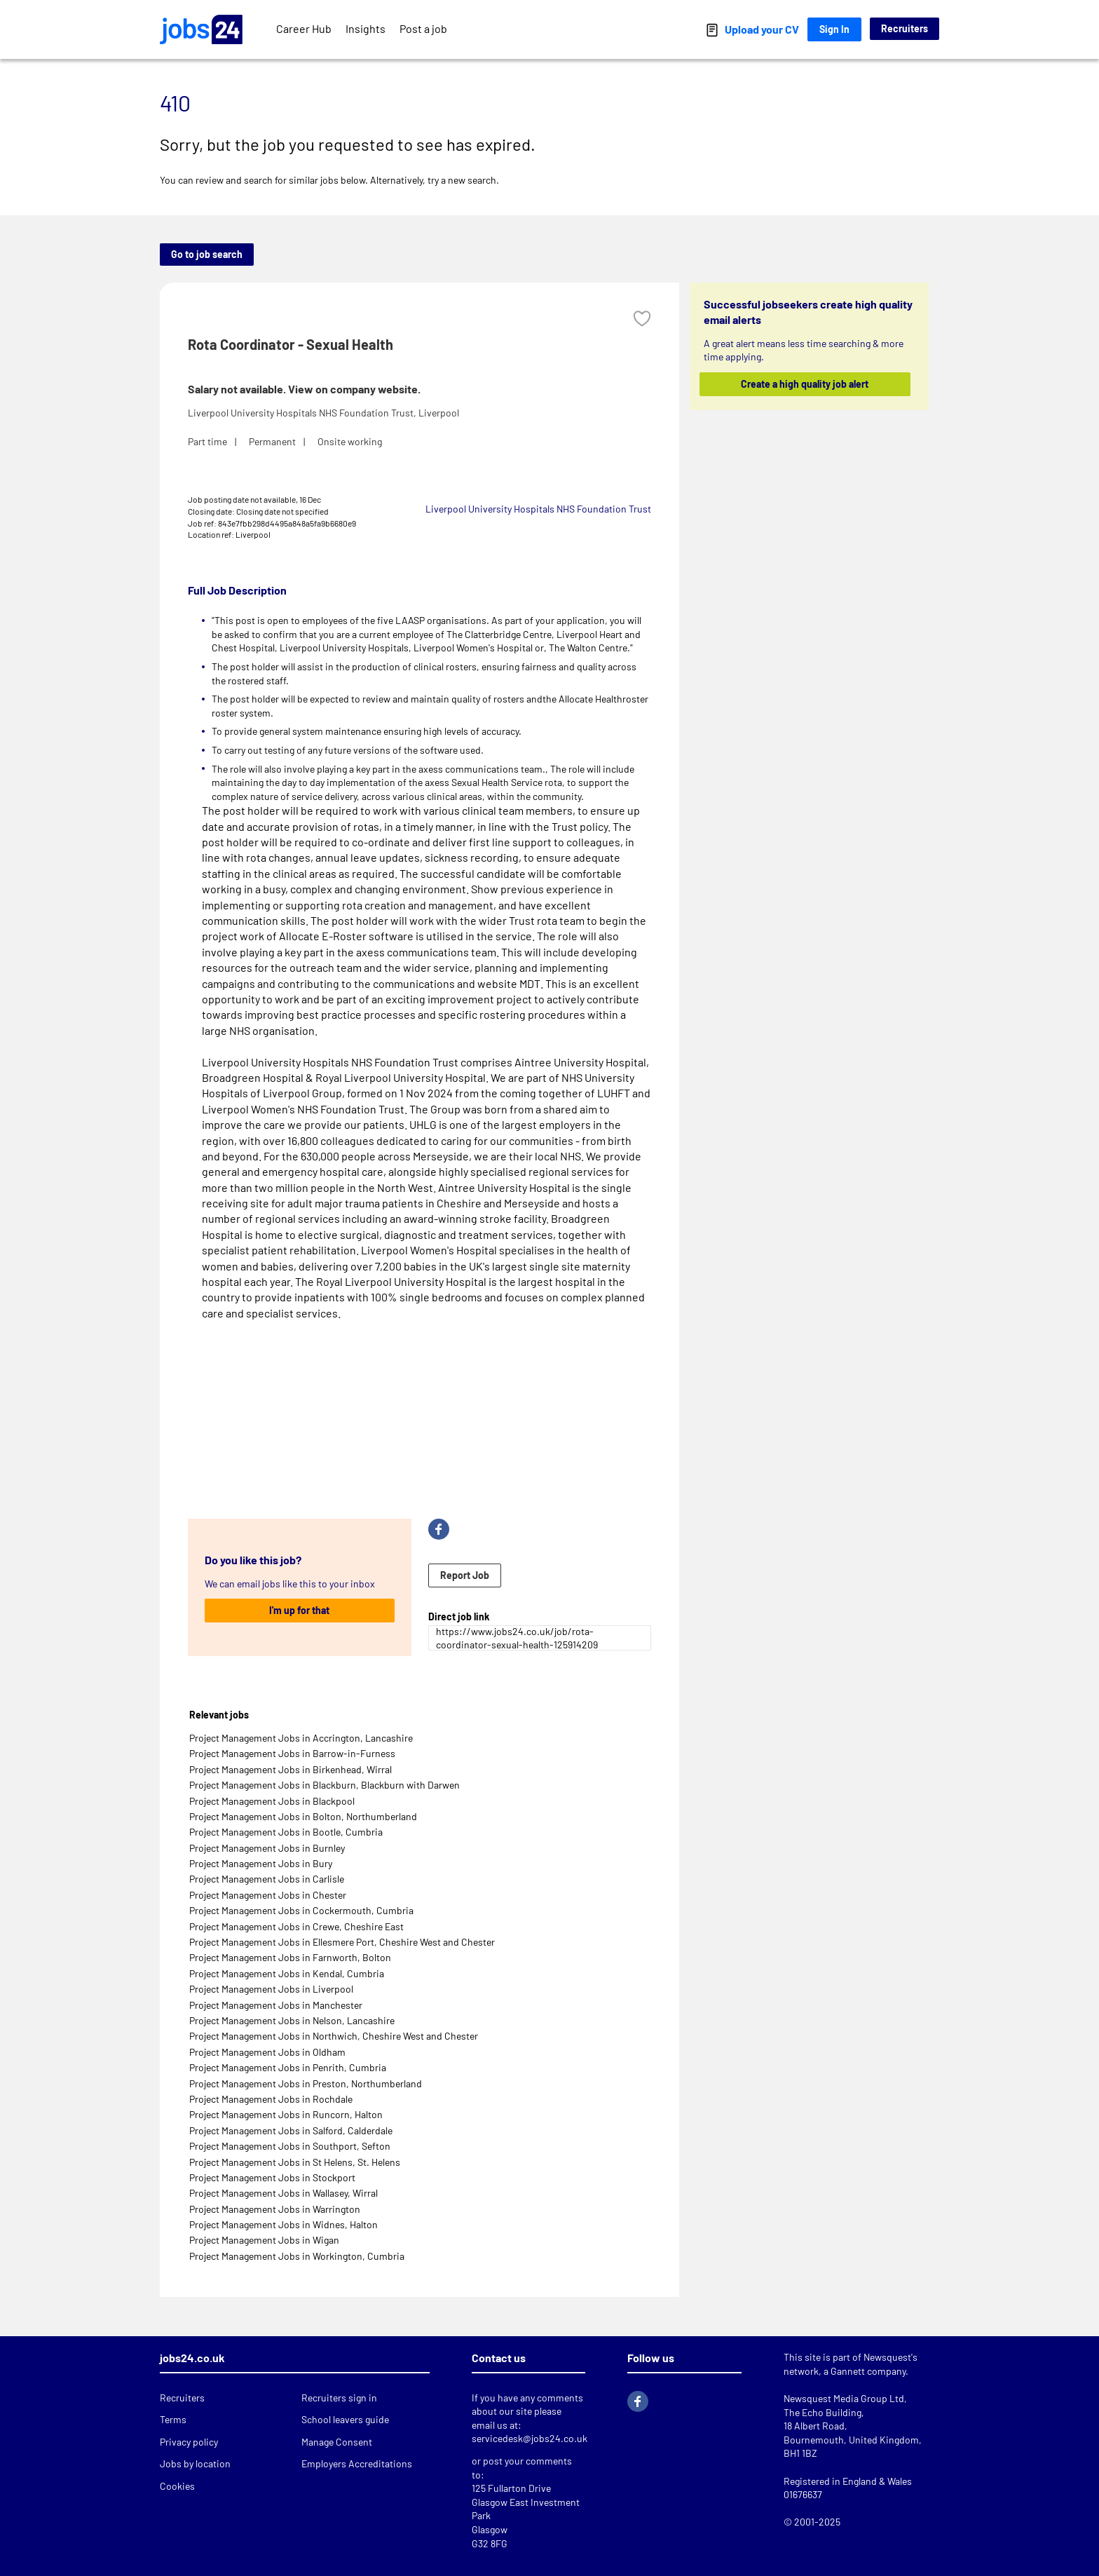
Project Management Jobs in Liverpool (271, 1989)
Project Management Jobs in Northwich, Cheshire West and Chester (333, 2036)
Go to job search (207, 254)
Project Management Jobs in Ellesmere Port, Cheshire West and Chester (342, 1942)
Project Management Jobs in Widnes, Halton (283, 2224)
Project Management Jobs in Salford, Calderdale (290, 2130)
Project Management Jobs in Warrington (274, 2209)
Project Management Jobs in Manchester (275, 2005)
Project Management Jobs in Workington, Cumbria (296, 2256)
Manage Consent (336, 2442)
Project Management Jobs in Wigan (264, 2240)
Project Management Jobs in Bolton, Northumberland (303, 1816)
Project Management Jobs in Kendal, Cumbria (286, 1973)
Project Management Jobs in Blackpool (272, 1801)
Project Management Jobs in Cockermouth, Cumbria (301, 1910)
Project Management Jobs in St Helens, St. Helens (294, 2162)
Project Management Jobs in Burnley (267, 1848)
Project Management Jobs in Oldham (267, 2052)
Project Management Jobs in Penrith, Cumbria (287, 2067)
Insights (365, 28)
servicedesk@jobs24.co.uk (529, 2438)
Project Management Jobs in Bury (260, 1863)
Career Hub (304, 28)
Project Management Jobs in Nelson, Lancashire (292, 2020)
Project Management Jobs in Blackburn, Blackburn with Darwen (324, 1785)
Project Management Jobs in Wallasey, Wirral (283, 2193)
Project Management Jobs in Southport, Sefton (289, 2146)
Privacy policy (189, 2442)
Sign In (834, 29)
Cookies (177, 2486)
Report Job (464, 1575)
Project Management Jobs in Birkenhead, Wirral (290, 1769)
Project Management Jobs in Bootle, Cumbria (286, 1832)
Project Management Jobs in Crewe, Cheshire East (296, 1926)
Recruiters (904, 28)
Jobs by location (195, 2463)
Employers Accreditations (356, 2463)
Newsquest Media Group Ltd (844, 2398)
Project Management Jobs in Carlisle (266, 1879)
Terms (173, 2419)
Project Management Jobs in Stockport (272, 2177)
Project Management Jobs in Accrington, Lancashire (301, 1738)
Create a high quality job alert (805, 384)
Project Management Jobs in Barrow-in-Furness (292, 1753)
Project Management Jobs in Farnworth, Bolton (290, 1957)
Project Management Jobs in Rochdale (271, 2099)
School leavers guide (345, 2419)
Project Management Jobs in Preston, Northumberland (305, 2083)
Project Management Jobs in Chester (267, 1895)
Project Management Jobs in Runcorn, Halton (286, 2114)
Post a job (423, 28)
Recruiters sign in (339, 2398)
